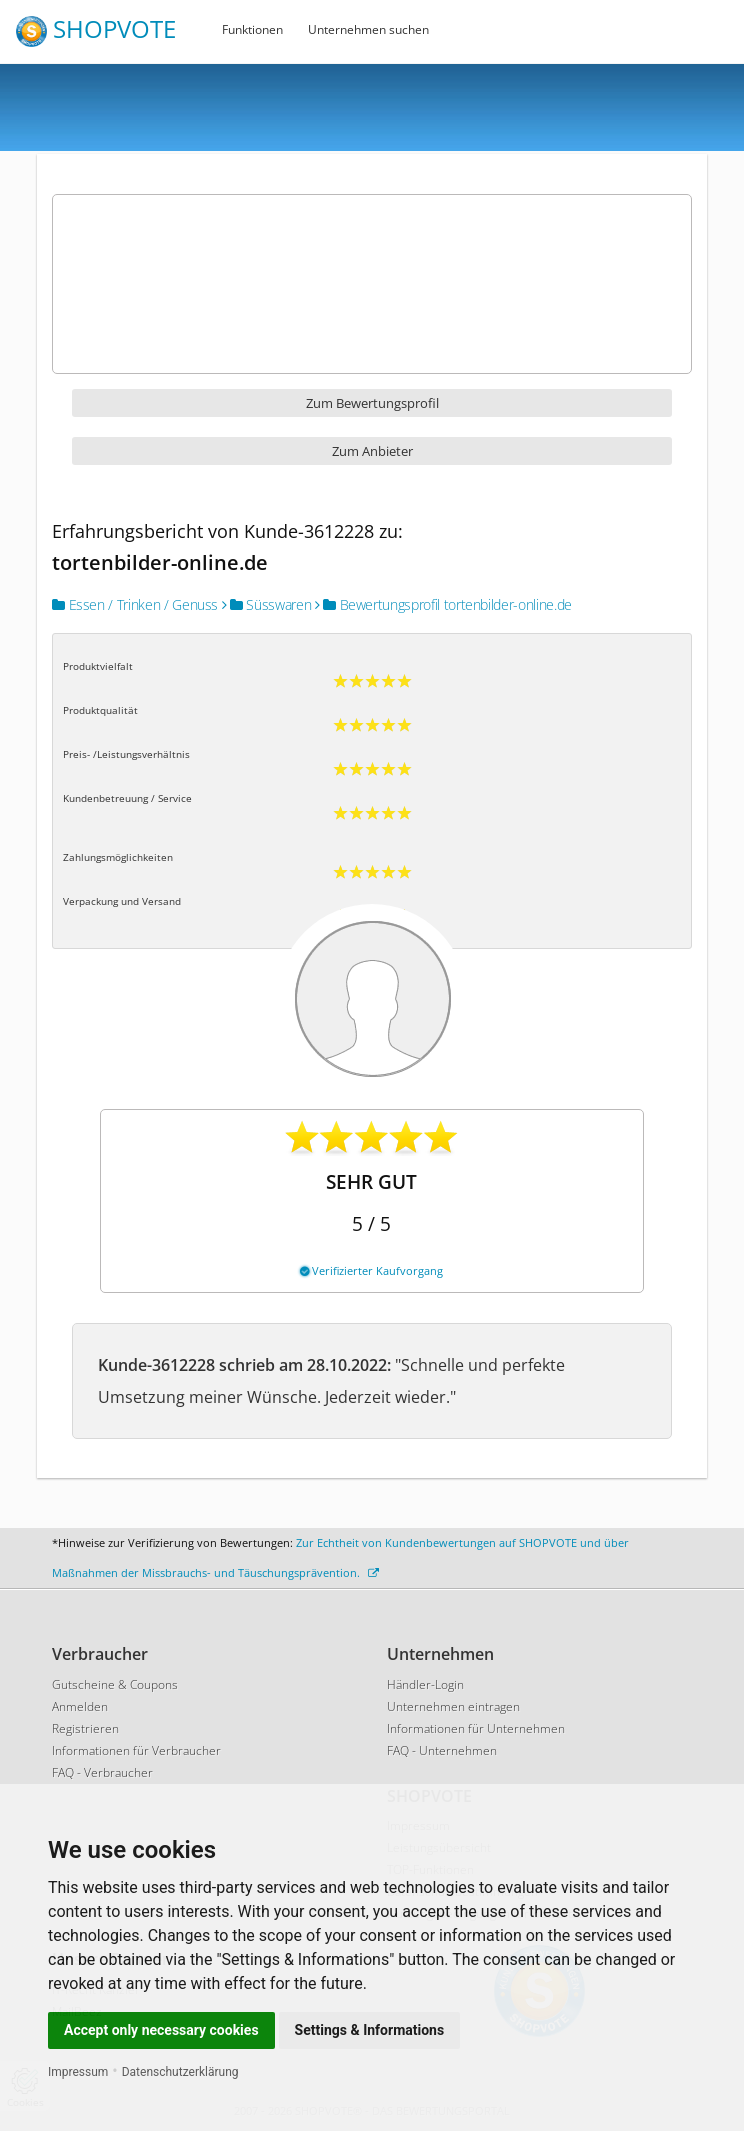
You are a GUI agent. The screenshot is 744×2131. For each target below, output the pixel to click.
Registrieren (85, 1728)
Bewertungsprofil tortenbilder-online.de (443, 604)
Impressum (78, 2072)
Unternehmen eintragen (453, 1706)
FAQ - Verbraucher (102, 1772)
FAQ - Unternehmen (442, 1750)
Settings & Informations (370, 2030)
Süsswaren (266, 604)
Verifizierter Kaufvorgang (371, 1270)
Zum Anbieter (372, 451)
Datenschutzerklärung (180, 2072)
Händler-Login (425, 1684)
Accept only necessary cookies (161, 2030)
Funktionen (252, 29)
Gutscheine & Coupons (115, 1684)
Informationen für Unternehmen (476, 1728)
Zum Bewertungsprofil (372, 403)
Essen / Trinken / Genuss (135, 604)
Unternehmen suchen (368, 29)
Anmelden (80, 1706)
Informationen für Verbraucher (136, 1750)
